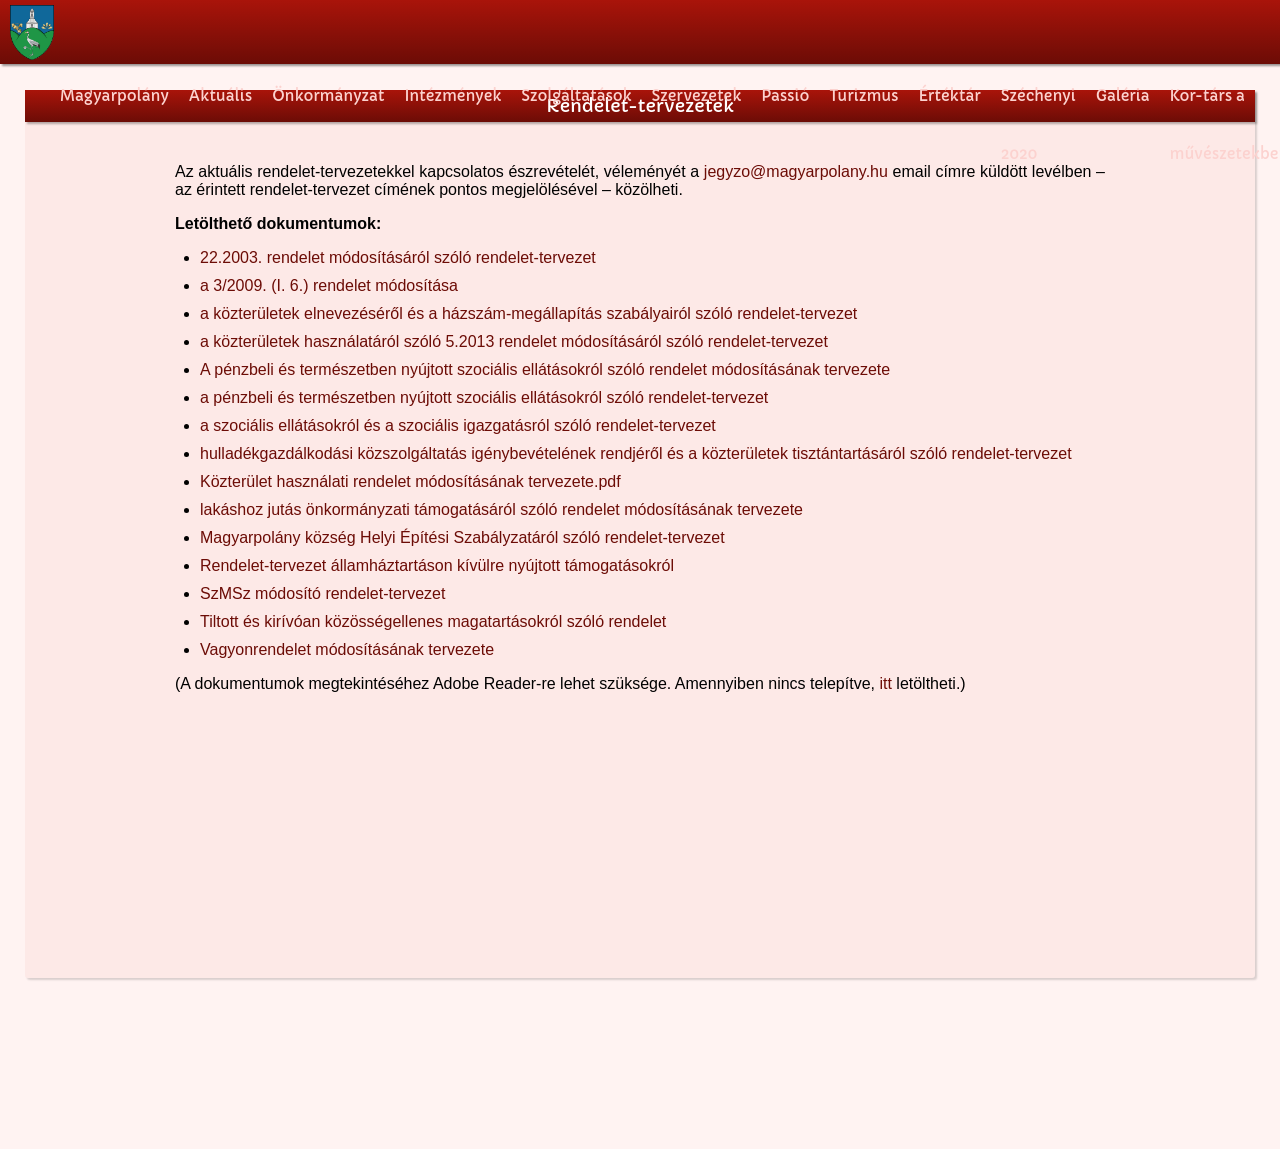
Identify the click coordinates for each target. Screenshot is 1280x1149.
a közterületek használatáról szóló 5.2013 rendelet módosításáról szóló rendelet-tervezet (514, 341)
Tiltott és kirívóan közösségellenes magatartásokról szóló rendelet (433, 621)
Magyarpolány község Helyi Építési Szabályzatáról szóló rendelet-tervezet (462, 537)
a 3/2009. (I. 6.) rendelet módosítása (329, 285)
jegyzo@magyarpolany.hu (796, 171)
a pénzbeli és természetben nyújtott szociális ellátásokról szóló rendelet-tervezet (484, 397)
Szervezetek (696, 95)
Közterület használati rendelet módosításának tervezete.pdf (410, 481)
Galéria (1123, 95)
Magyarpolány (114, 95)
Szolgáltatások (576, 95)
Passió (785, 95)
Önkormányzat (328, 95)
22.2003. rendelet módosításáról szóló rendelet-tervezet (398, 257)
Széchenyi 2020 (1038, 107)
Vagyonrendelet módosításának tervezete (347, 649)
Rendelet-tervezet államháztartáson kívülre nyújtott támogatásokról (437, 565)
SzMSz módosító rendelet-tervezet (322, 593)
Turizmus (863, 95)
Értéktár (950, 95)
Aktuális (220, 95)
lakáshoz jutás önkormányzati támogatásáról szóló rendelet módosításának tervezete (501, 509)
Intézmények (452, 95)
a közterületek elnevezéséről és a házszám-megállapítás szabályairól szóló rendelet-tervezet (528, 313)
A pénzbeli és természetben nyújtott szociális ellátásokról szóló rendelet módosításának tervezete (545, 369)
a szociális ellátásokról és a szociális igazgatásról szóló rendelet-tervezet (458, 425)
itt (885, 683)
